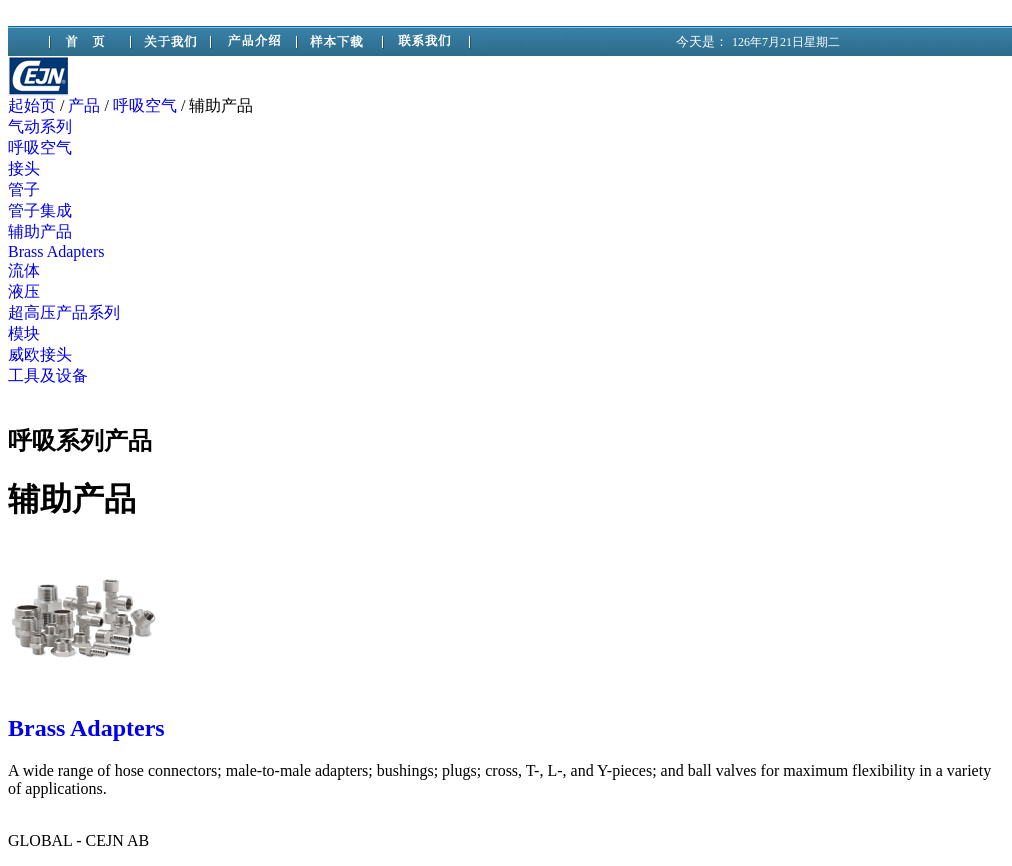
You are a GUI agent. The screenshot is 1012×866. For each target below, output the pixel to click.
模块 (24, 333)
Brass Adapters (56, 251)
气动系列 (40, 126)
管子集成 (40, 210)
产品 (84, 105)
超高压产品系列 (64, 312)
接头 (24, 168)
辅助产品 (40, 231)
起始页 (32, 105)
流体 (24, 270)
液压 (24, 291)
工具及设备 (48, 375)
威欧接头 (40, 354)
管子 (24, 189)
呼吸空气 (145, 105)
